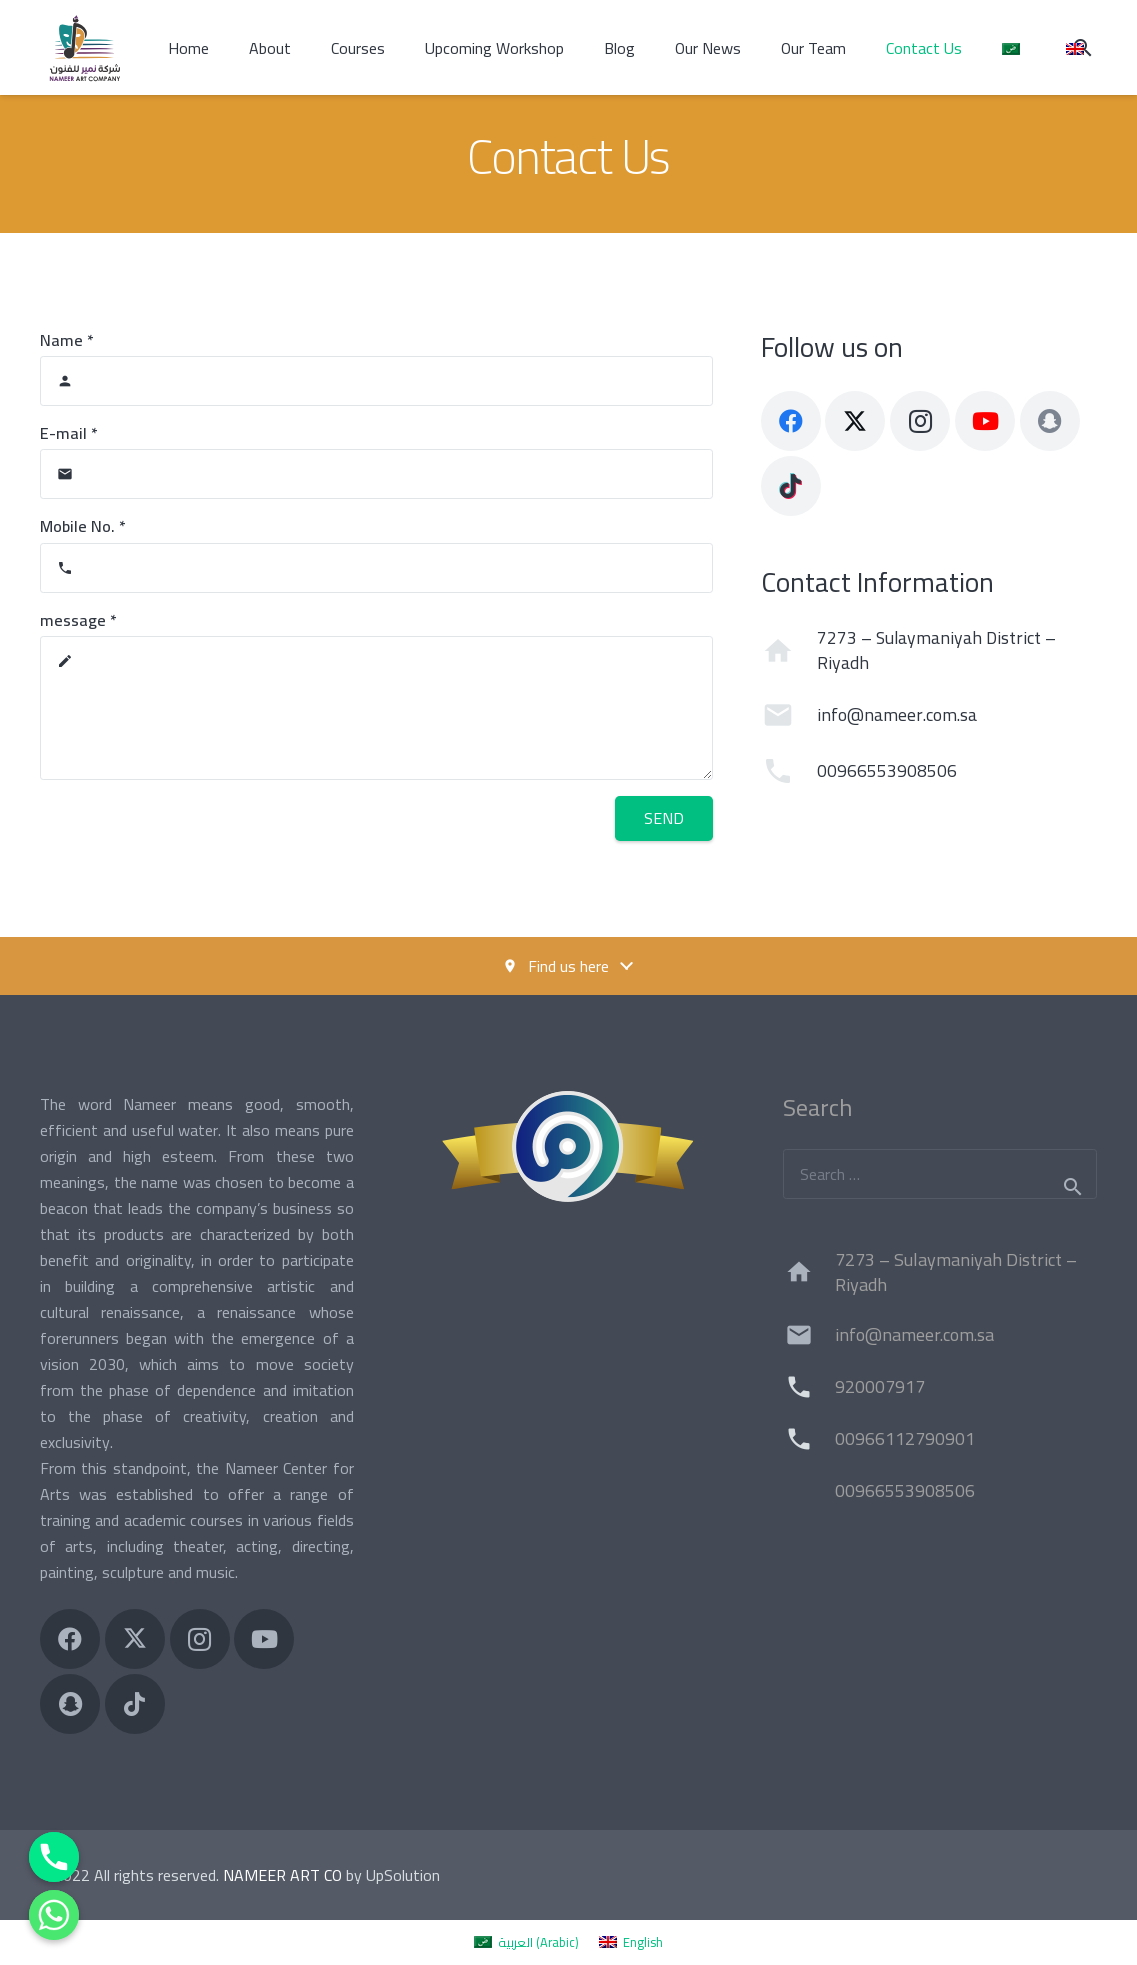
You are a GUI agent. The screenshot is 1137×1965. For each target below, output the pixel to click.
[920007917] (808, 1387)
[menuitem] (526, 1942)
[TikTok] (791, 486)
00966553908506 (887, 770)
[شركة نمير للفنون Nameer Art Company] (85, 48)
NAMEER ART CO (282, 1875)
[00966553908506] (789, 771)
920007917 (880, 1386)
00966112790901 (905, 1438)
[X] (855, 421)
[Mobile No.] (376, 568)
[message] (376, 708)
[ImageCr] (569, 1146)
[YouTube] (985, 421)
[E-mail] (376, 474)
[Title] (1050, 421)
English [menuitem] (643, 1942)
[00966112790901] (808, 1439)
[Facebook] (791, 421)
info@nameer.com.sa (897, 714)
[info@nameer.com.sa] (789, 715)
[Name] (376, 381)
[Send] (664, 818)
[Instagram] (920, 421)
